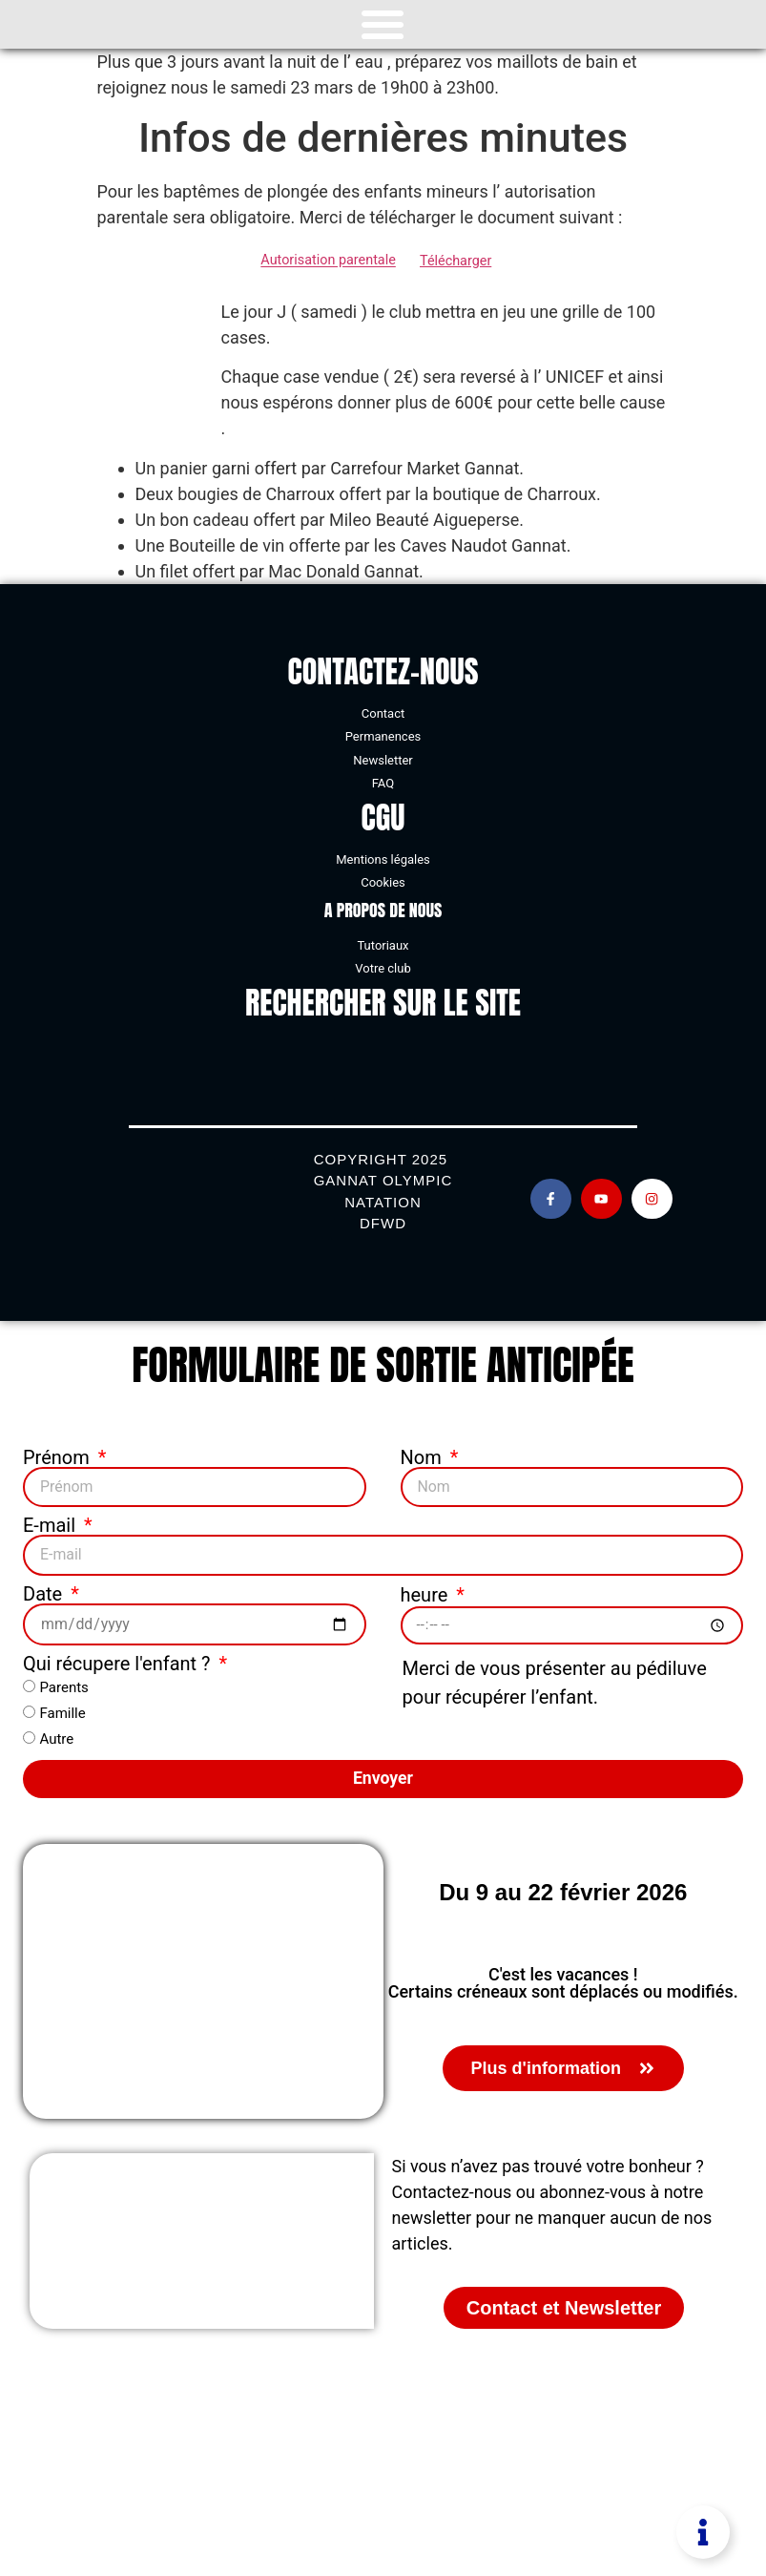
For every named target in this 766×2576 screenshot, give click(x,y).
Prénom (58, 1457)
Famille (62, 1709)
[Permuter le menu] (382, 25)
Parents (63, 1683)
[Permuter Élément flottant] (703, 2532)
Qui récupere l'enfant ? (119, 1659)
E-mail (51, 1524)
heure (427, 1592)
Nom (423, 1457)
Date (45, 1591)
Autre (56, 1735)
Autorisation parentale (327, 261)
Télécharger (455, 261)
